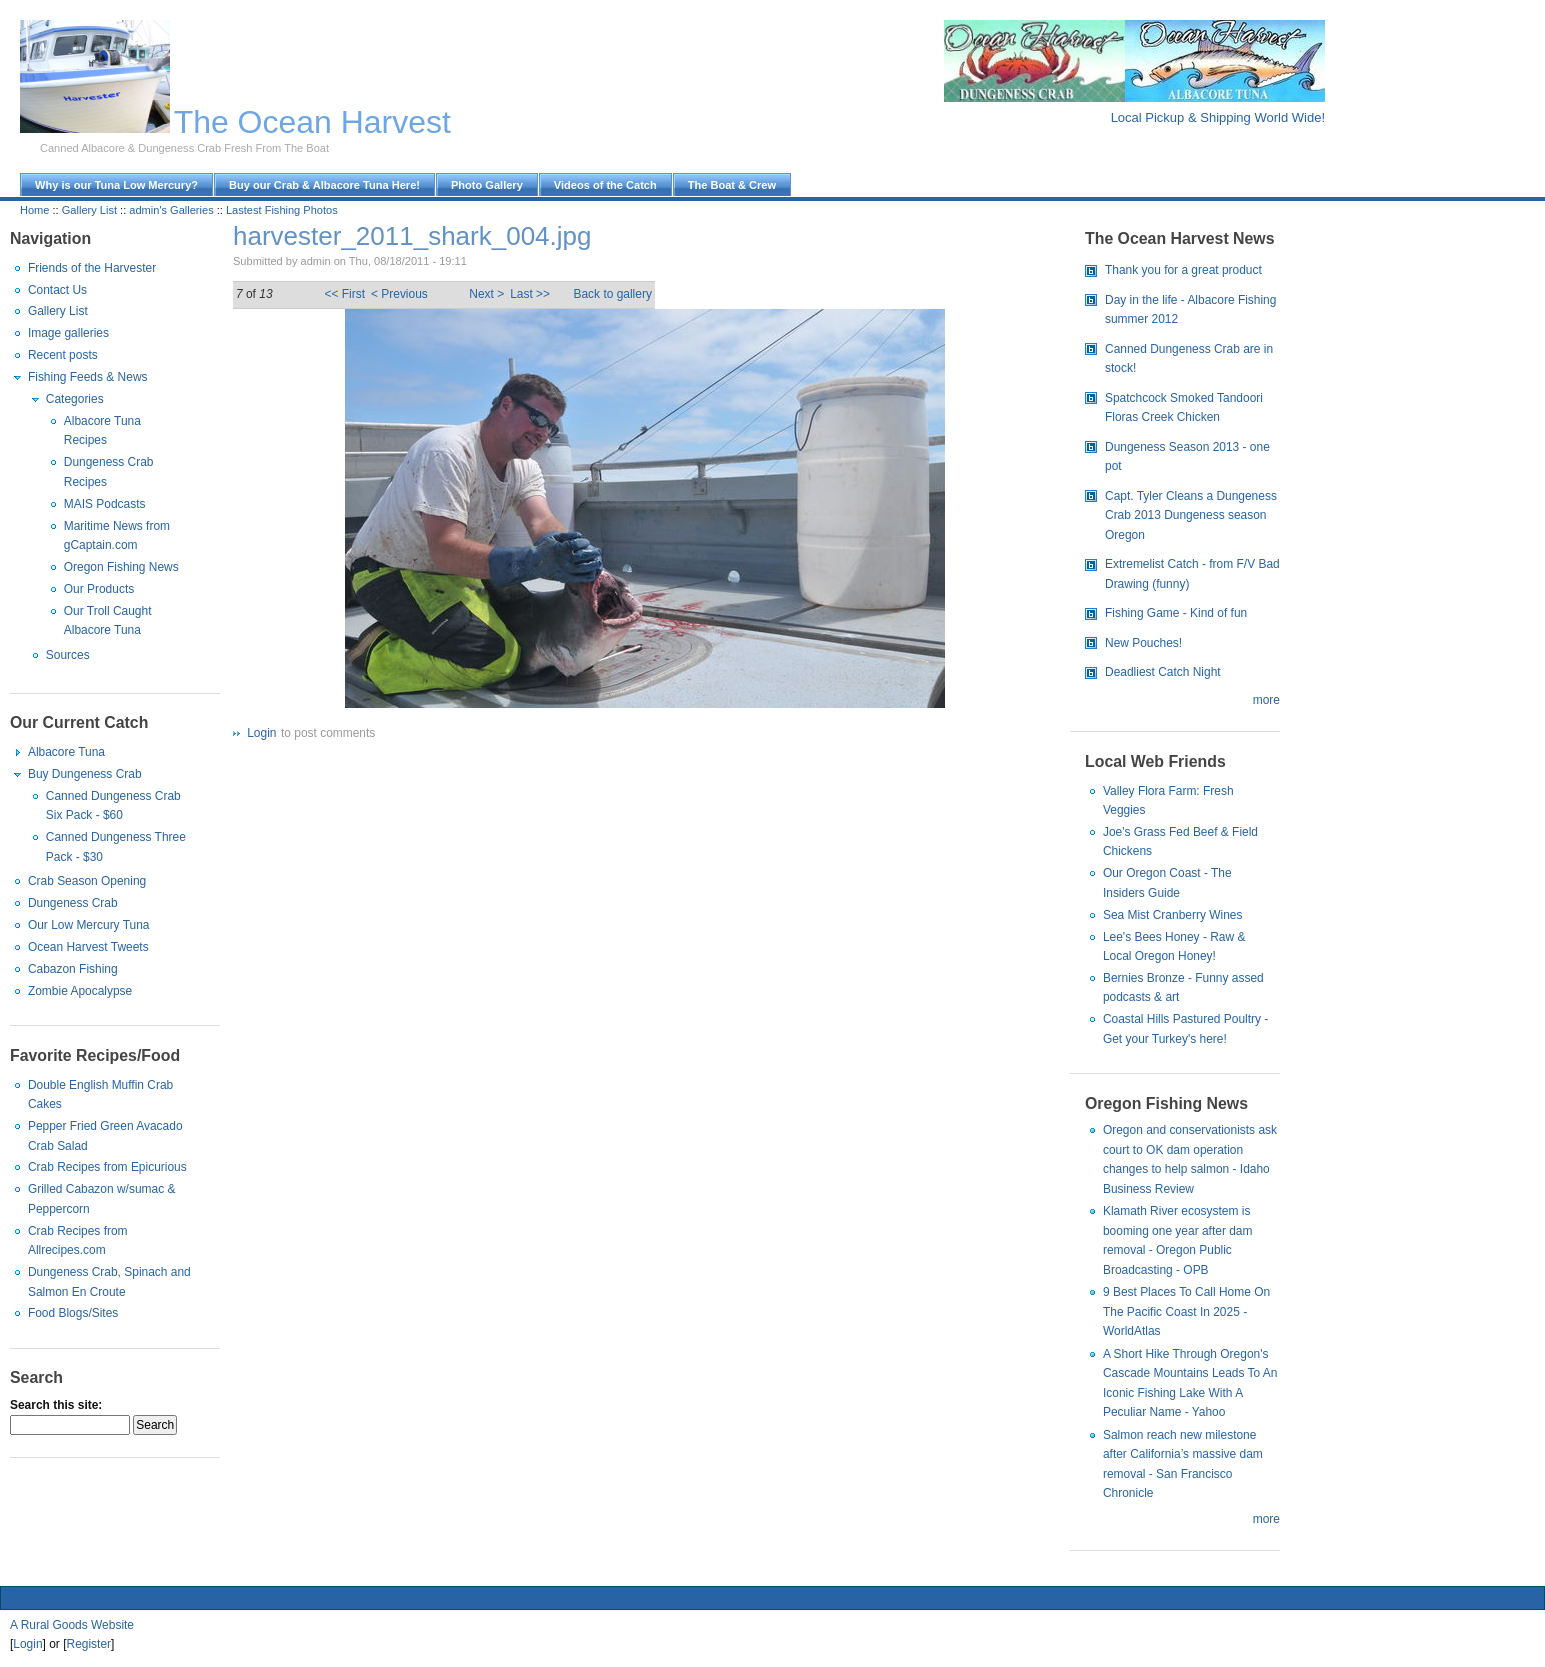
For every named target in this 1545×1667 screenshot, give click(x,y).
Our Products (99, 589)
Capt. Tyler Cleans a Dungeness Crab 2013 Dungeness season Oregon (1191, 515)
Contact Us (57, 290)
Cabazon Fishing (73, 969)
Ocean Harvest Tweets (88, 947)
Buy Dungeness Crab (85, 774)
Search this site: (56, 1405)
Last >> (530, 294)
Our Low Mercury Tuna (89, 925)
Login (261, 733)
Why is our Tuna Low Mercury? (116, 185)
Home (34, 210)
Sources (68, 655)
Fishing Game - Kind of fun (1176, 613)
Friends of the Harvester (92, 268)
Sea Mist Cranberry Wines (1173, 915)
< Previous (399, 294)
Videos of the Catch (605, 185)
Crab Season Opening (87, 881)
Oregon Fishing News (121, 567)
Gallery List (89, 210)
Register (89, 1644)
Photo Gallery (487, 185)
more (1266, 700)
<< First (344, 294)
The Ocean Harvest (312, 122)
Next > (486, 294)
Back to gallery (612, 294)
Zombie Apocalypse (80, 991)
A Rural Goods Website (72, 1625)
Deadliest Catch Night (1163, 672)
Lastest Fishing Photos (282, 210)
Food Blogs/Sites (73, 1313)
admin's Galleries (171, 210)
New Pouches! (1143, 643)
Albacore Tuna (66, 752)
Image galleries (68, 333)
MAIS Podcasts (105, 504)
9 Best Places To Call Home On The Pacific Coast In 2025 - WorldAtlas (1186, 1311)
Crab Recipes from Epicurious (107, 1167)
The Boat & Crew (732, 185)
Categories (75, 399)
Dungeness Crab (73, 903)
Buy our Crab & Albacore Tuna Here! (324, 185)
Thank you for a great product (1183, 270)
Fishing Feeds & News (88, 377)
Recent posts (63, 355)
